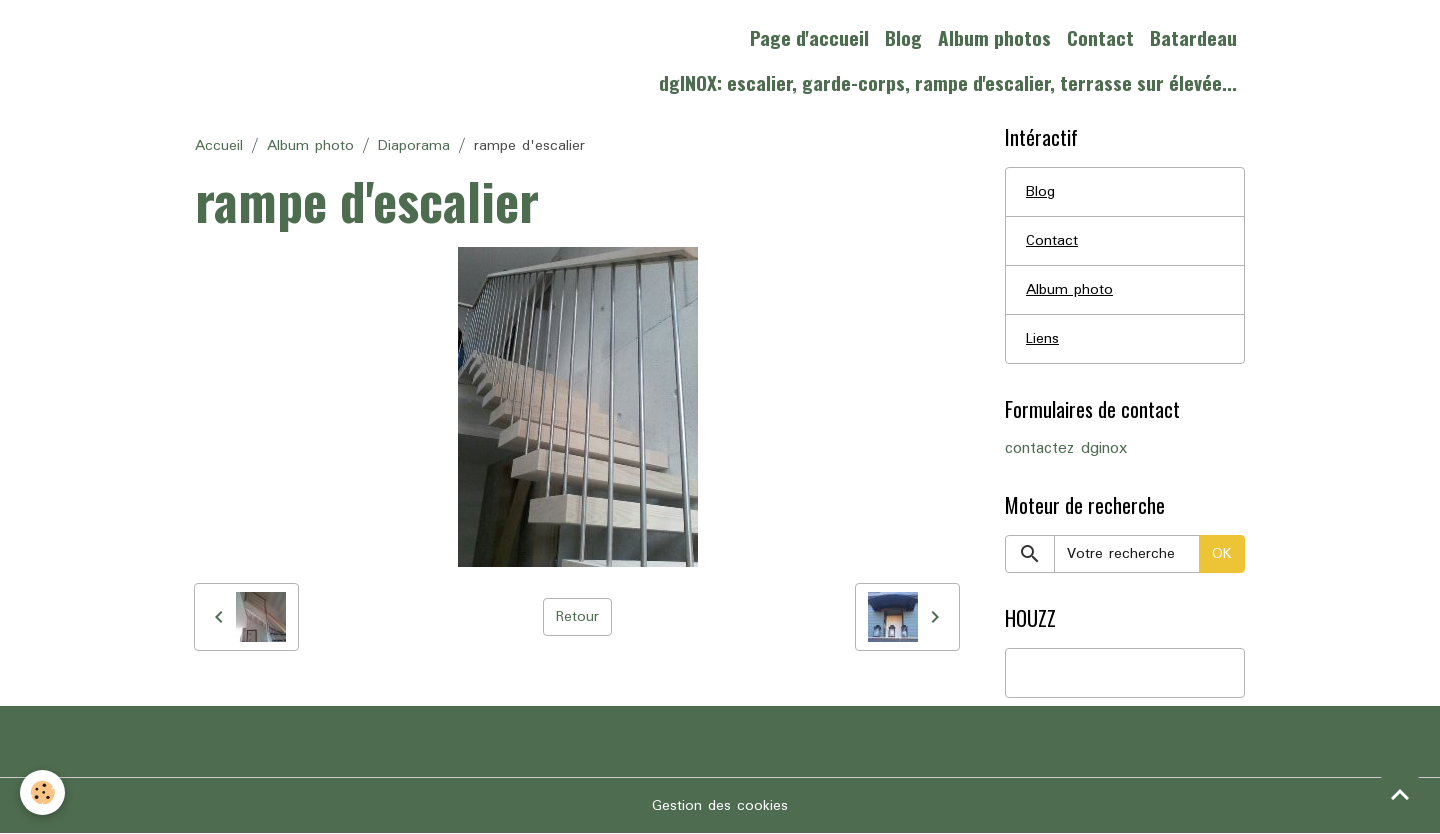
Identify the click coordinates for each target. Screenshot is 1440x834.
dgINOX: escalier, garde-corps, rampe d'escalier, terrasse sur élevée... (948, 82)
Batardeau (1193, 37)
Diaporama (414, 146)
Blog (903, 37)
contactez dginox (1066, 449)
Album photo (310, 146)
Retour (577, 617)
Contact (1100, 37)
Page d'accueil (809, 37)
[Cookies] (42, 792)
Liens (1042, 339)
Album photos (994, 37)
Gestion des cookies (720, 806)
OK (1222, 554)
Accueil (219, 146)
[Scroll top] (1400, 794)
